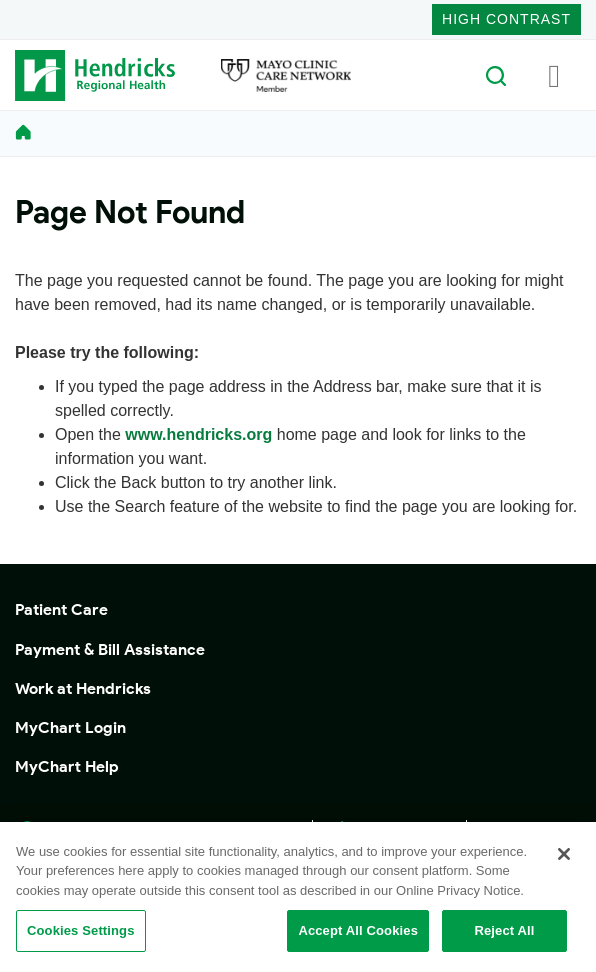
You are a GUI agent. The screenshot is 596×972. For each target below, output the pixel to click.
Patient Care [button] (61, 609)
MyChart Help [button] (67, 766)
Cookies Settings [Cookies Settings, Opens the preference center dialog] (81, 930)
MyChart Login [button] (70, 727)
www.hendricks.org (198, 434)
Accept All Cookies (358, 930)
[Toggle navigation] (554, 75)
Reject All (504, 930)
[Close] (564, 854)
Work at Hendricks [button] (83, 688)
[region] (298, 897)
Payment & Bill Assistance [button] (110, 649)
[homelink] (23, 133)
